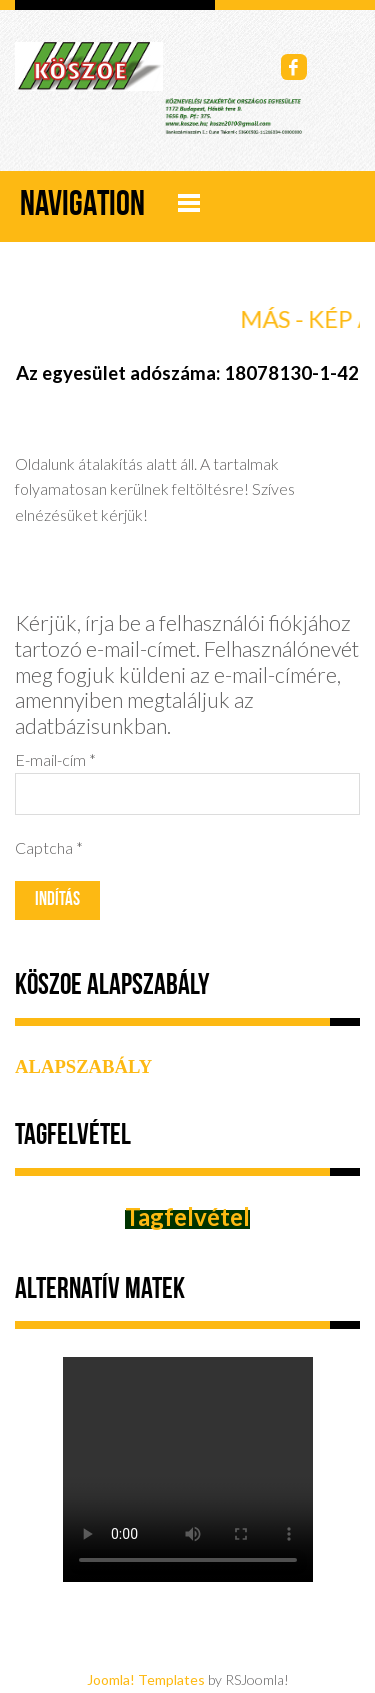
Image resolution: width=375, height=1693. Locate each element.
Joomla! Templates (146, 1679)
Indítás (57, 900)
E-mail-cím (55, 759)
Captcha (49, 847)
